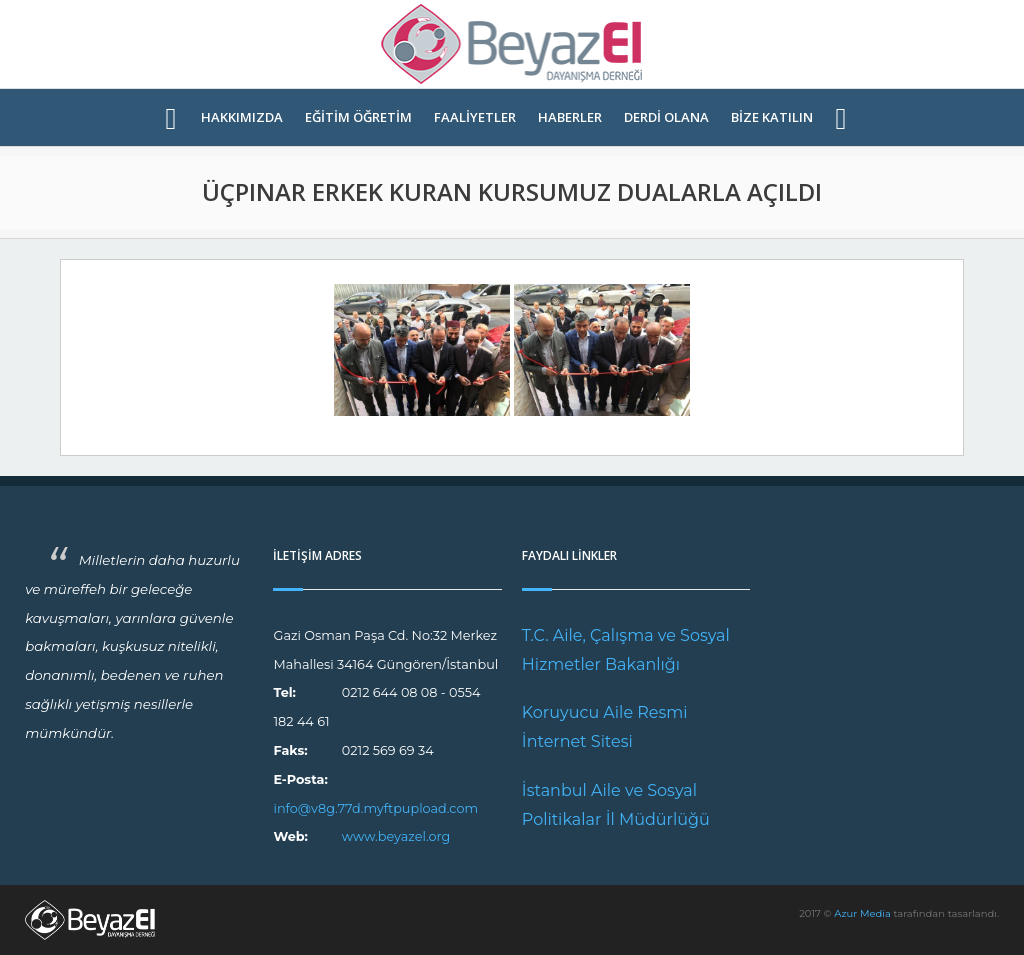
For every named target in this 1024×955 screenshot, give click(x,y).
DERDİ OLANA (666, 117)
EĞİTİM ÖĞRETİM (358, 117)
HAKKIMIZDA (242, 117)
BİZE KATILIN (772, 117)
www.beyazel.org (396, 836)
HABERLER (570, 117)
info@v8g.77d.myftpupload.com (375, 808)
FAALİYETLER (475, 117)
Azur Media (862, 913)
